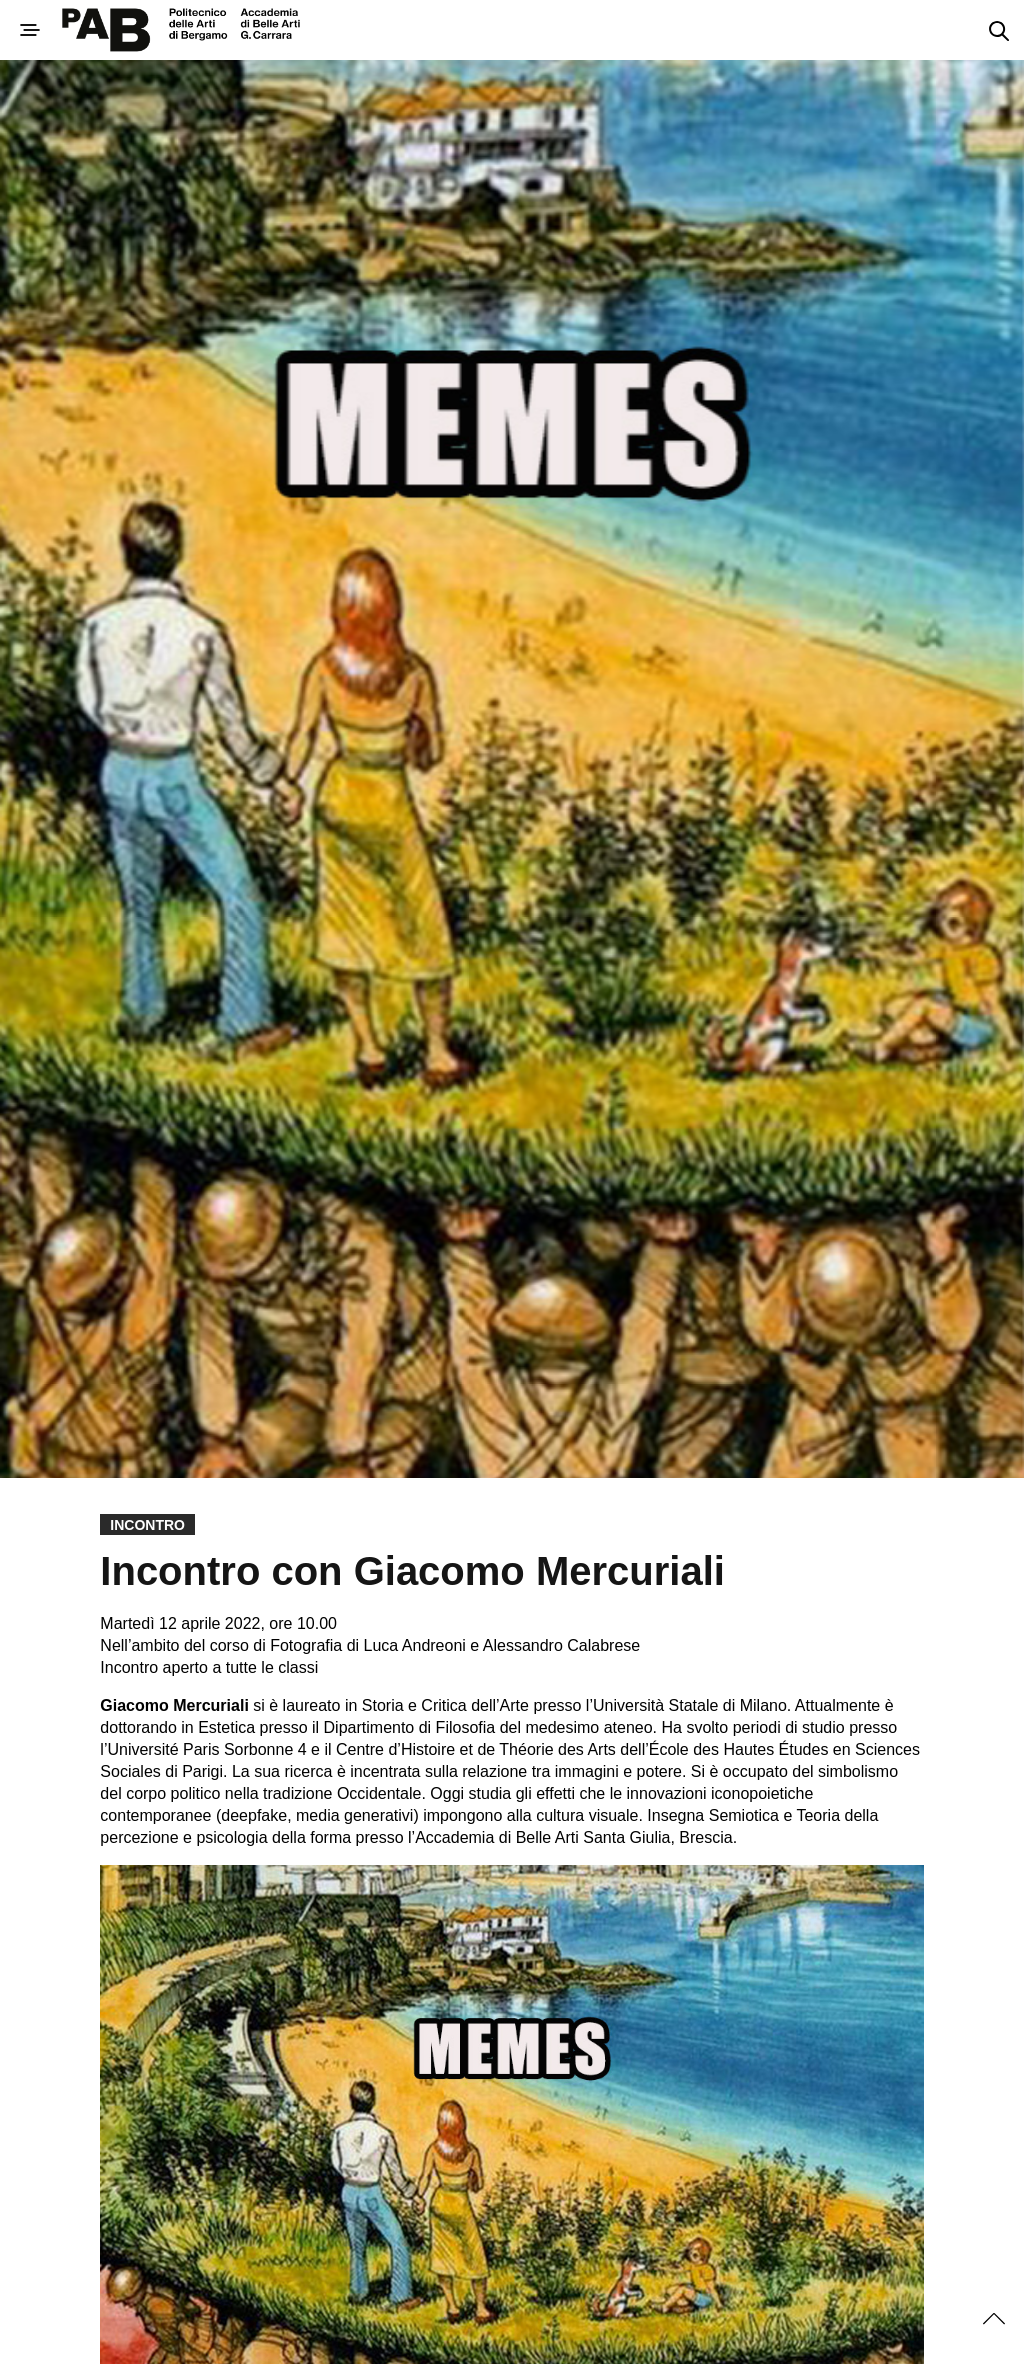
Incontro (147, 1525)
